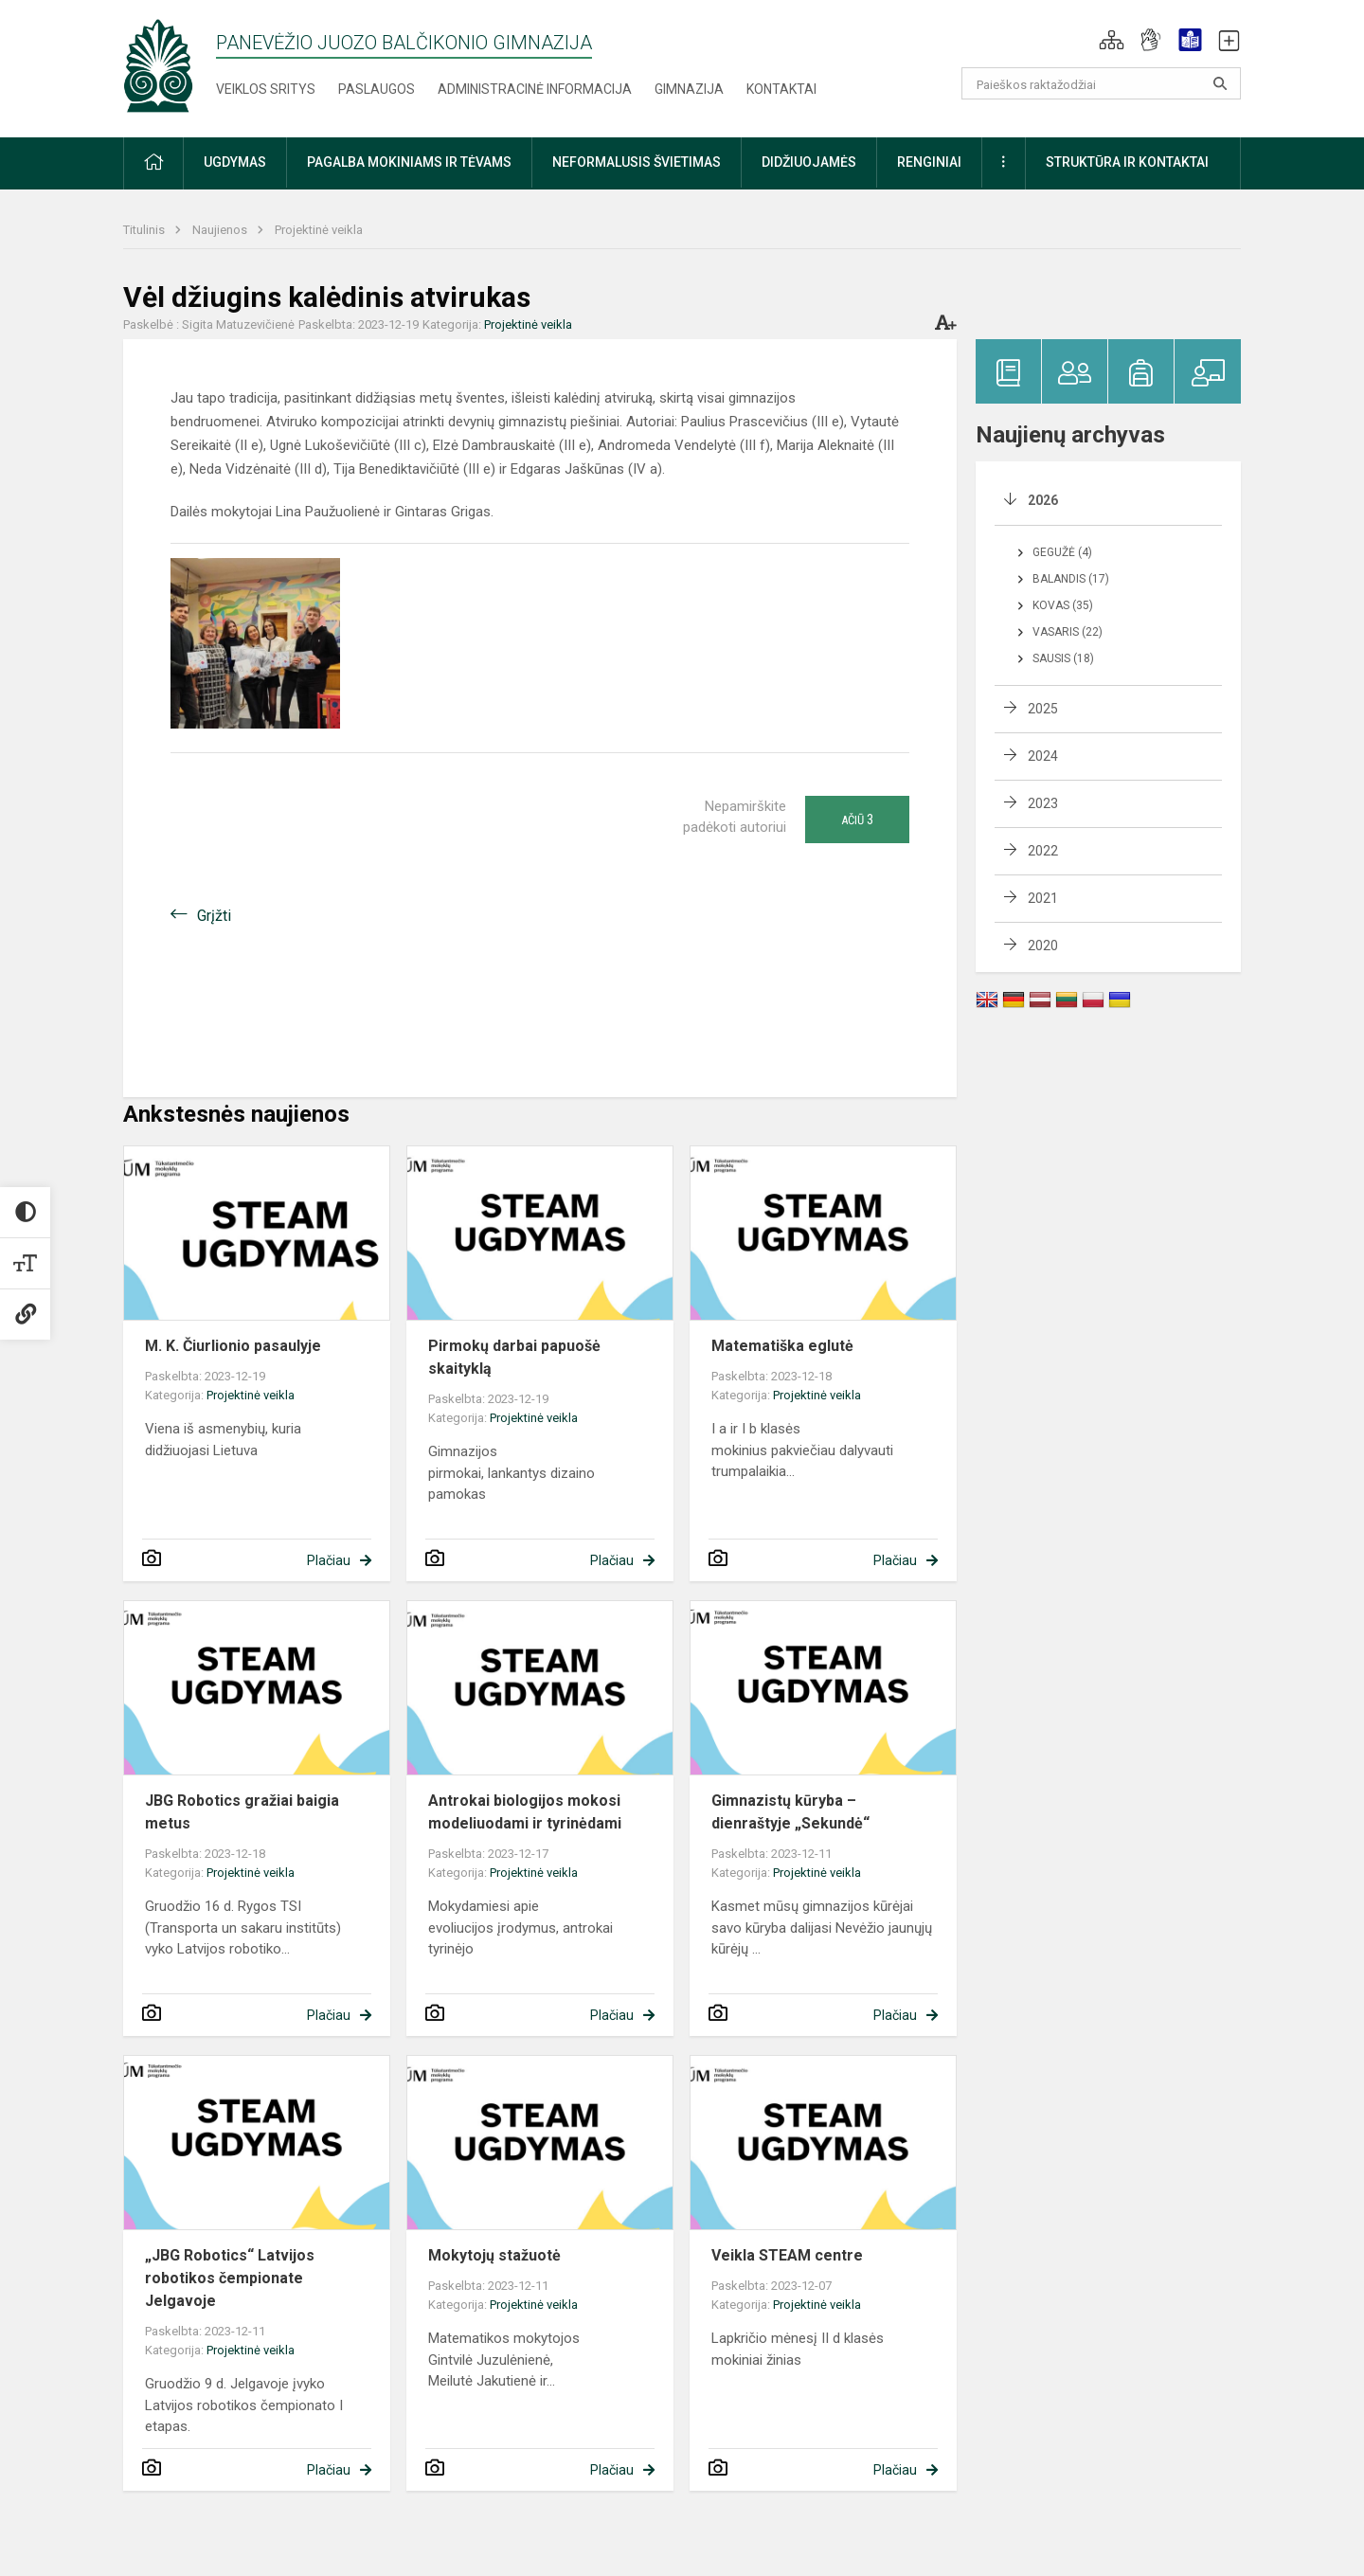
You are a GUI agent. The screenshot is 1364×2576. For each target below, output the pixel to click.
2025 (1043, 708)
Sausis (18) (1063, 658)
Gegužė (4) (1062, 552)
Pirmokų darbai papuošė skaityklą (514, 1357)
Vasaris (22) (1067, 632)
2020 (1043, 945)
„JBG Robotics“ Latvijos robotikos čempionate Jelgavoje (229, 2278)
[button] (1111, 39)
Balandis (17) (1070, 578)
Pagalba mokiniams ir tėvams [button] (409, 162)
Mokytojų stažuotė (494, 2255)
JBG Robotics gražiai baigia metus (242, 1812)
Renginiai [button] (929, 162)
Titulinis (145, 230)
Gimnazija (689, 89)
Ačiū (857, 819)
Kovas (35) (1062, 605)
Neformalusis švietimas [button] (636, 162)
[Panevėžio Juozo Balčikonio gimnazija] (158, 65)
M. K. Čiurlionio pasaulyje (233, 1346)
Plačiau (328, 1560)
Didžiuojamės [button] (809, 162)
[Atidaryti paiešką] (1220, 83)
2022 (1043, 850)
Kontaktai (781, 89)
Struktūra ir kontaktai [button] (1127, 162)
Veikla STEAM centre (787, 2255)
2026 (1043, 500)
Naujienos (221, 230)
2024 (1043, 756)
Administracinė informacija (535, 89)
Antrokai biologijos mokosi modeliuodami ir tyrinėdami (524, 1812)
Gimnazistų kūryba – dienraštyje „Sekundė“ (790, 1812)
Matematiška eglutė (782, 1346)
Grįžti (214, 916)
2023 (1043, 803)
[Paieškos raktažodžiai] (1101, 83)
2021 (1043, 898)
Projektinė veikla (319, 230)
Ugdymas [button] (235, 162)
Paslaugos (376, 89)
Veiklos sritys (265, 89)
